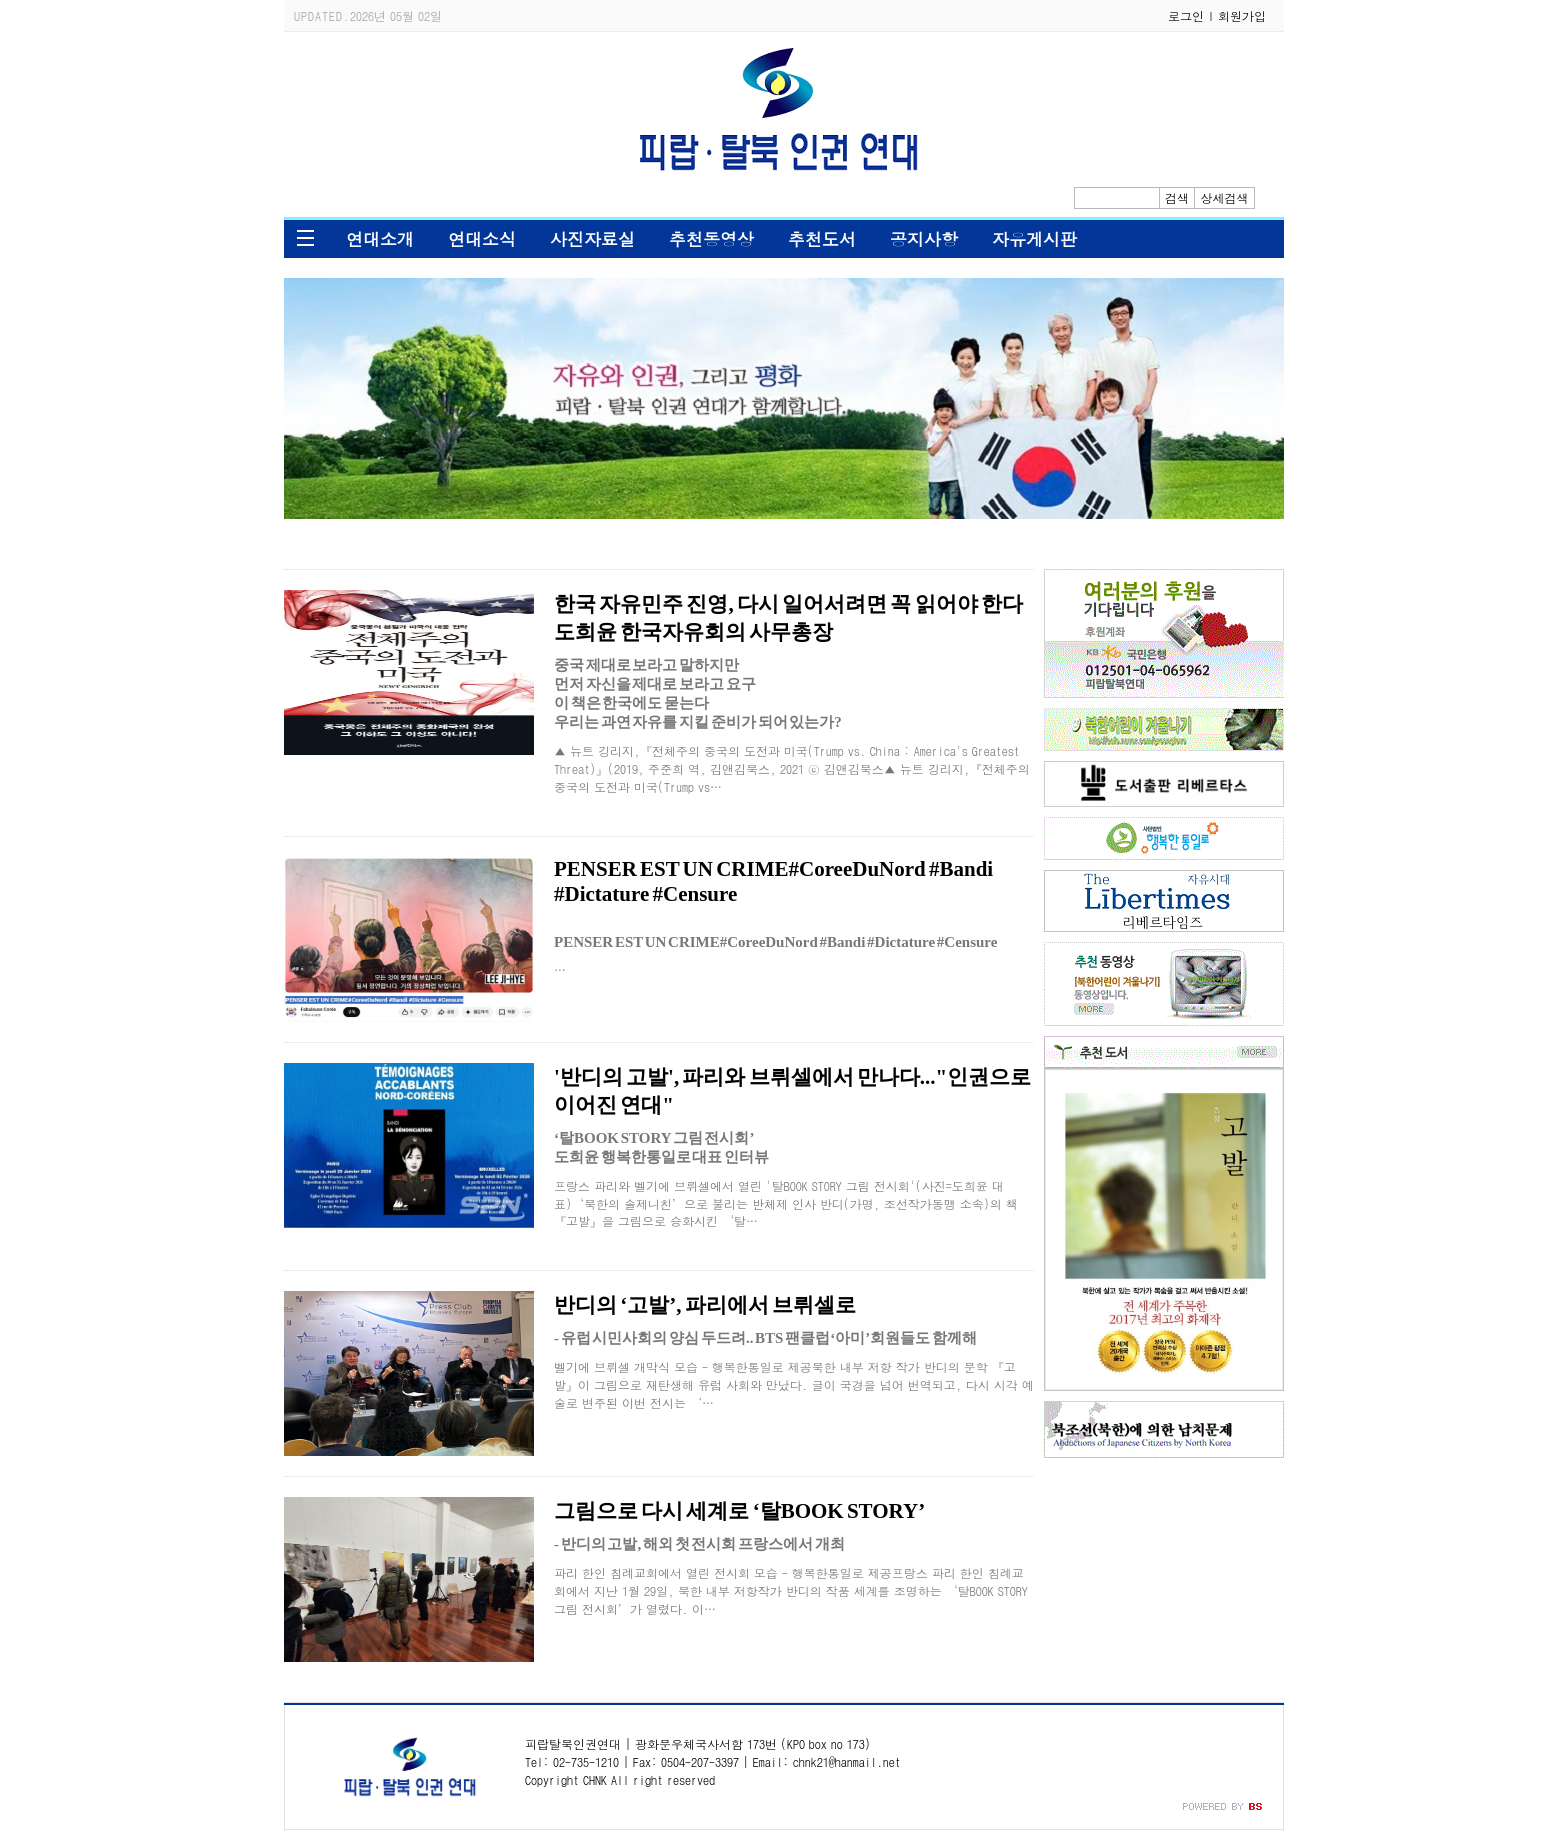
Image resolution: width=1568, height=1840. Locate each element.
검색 (1177, 197)
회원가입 (1242, 15)
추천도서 (822, 239)
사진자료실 (592, 239)
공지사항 (924, 239)
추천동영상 (711, 239)
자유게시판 (1034, 239)
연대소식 (482, 239)
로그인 (1186, 15)
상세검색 (1225, 197)
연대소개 (380, 239)
